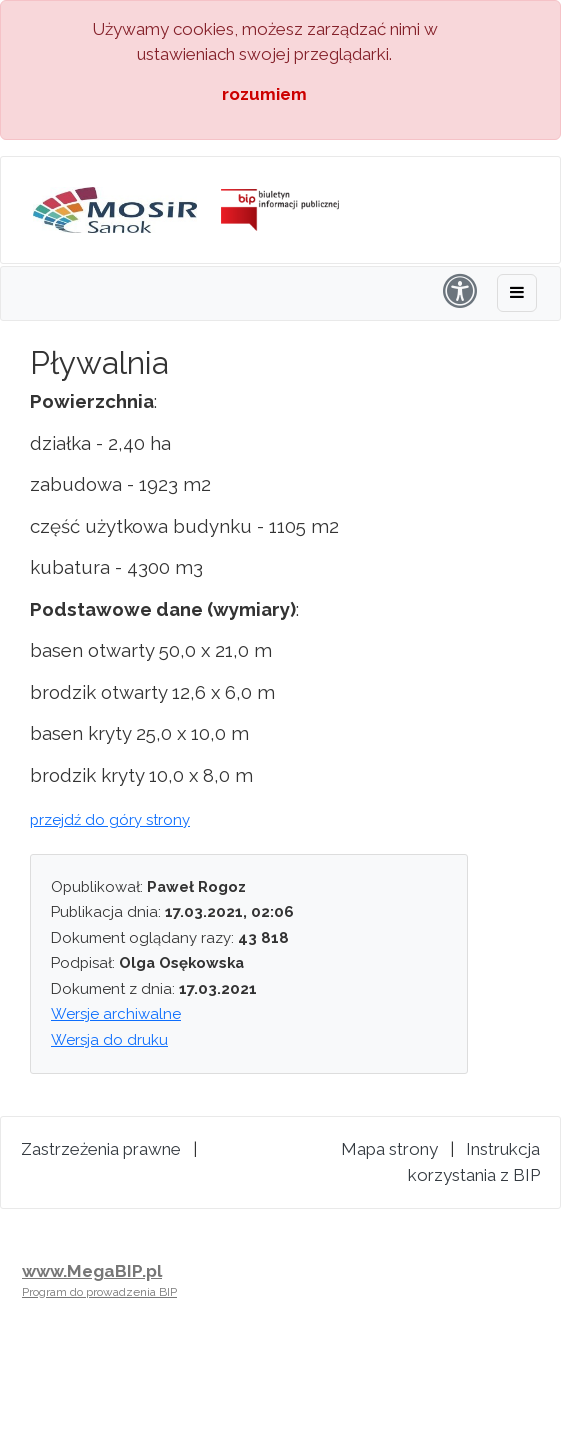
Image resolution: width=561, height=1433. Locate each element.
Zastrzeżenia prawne (101, 1149)
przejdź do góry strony (110, 820)
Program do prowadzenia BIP (99, 1292)
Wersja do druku (109, 1040)
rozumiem (264, 94)
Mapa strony (389, 1149)
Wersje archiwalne (116, 1014)
